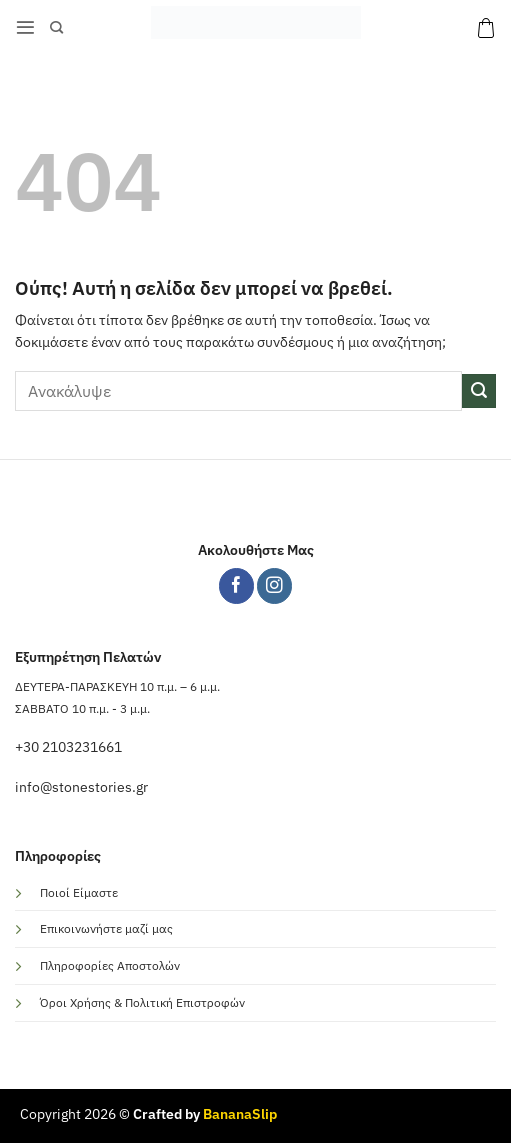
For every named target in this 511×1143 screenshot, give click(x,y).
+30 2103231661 (68, 747)
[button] (25, 27)
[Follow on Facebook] (236, 585)
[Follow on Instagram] (274, 585)
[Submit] (479, 391)
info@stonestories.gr (81, 787)
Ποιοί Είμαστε (79, 892)
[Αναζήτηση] (56, 28)
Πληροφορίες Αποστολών (110, 965)
